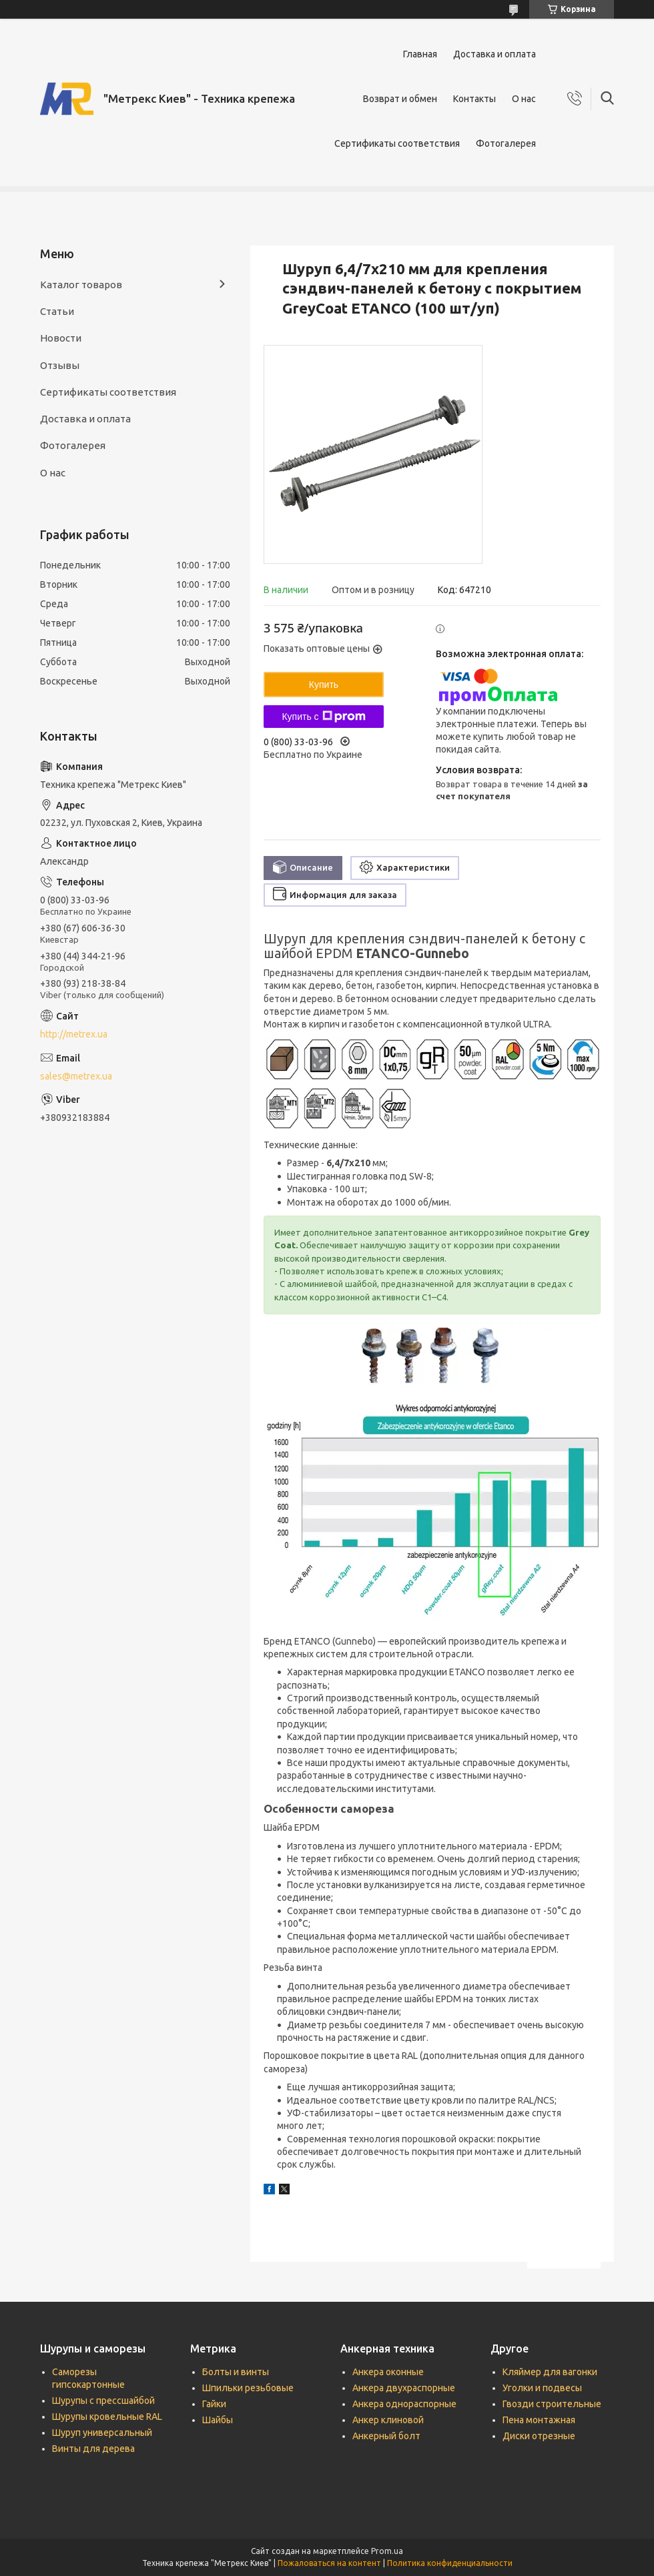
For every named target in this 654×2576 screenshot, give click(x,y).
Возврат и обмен (400, 98)
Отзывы (59, 365)
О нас (524, 98)
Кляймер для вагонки (550, 2372)
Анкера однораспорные (404, 2404)
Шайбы (217, 2420)
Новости (60, 338)
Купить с (323, 717)
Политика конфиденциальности (450, 2563)
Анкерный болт (386, 2436)
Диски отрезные (539, 2436)
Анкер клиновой (388, 2420)
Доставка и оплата (494, 54)
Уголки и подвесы (542, 2388)
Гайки (214, 2404)
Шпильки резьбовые (248, 2388)
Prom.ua (387, 2551)
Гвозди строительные (552, 2404)
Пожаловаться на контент (329, 2563)
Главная (420, 54)
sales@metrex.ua (76, 1076)
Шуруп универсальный (102, 2432)
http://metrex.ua (73, 1034)
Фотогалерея (506, 143)
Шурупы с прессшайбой (103, 2400)
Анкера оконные (388, 2372)
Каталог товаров (81, 284)
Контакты (474, 98)
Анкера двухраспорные (403, 2388)
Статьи (57, 311)
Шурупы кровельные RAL (107, 2416)
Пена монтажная (539, 2420)
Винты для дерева (93, 2448)
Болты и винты (235, 2372)
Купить (323, 684)
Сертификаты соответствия (397, 143)
